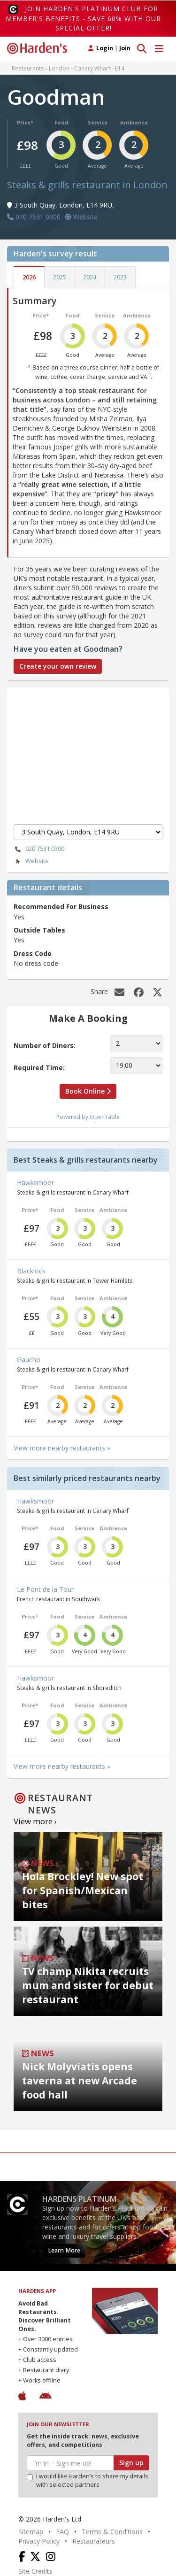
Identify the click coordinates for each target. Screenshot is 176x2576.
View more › (35, 1821)
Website (31, 861)
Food (61, 122)
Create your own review (57, 666)
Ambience (134, 122)
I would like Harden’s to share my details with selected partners (87, 2480)
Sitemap (30, 2531)
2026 (29, 277)
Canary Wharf (92, 68)
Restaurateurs (93, 2541)
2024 (89, 277)
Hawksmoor (35, 1182)
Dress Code (33, 953)
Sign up (131, 2462)
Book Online (88, 1091)
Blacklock (31, 1270)
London (59, 68)
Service (97, 122)
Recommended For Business (61, 906)
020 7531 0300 (39, 849)
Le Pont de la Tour (45, 1589)
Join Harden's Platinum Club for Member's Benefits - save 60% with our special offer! (83, 18)
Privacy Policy (39, 2541)
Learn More (64, 2250)
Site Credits (35, 2571)
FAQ (62, 2531)
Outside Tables (39, 930)
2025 (59, 277)
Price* (25, 122)
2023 (120, 277)
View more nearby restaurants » (62, 1447)
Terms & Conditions (112, 2531)
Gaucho (28, 1359)
